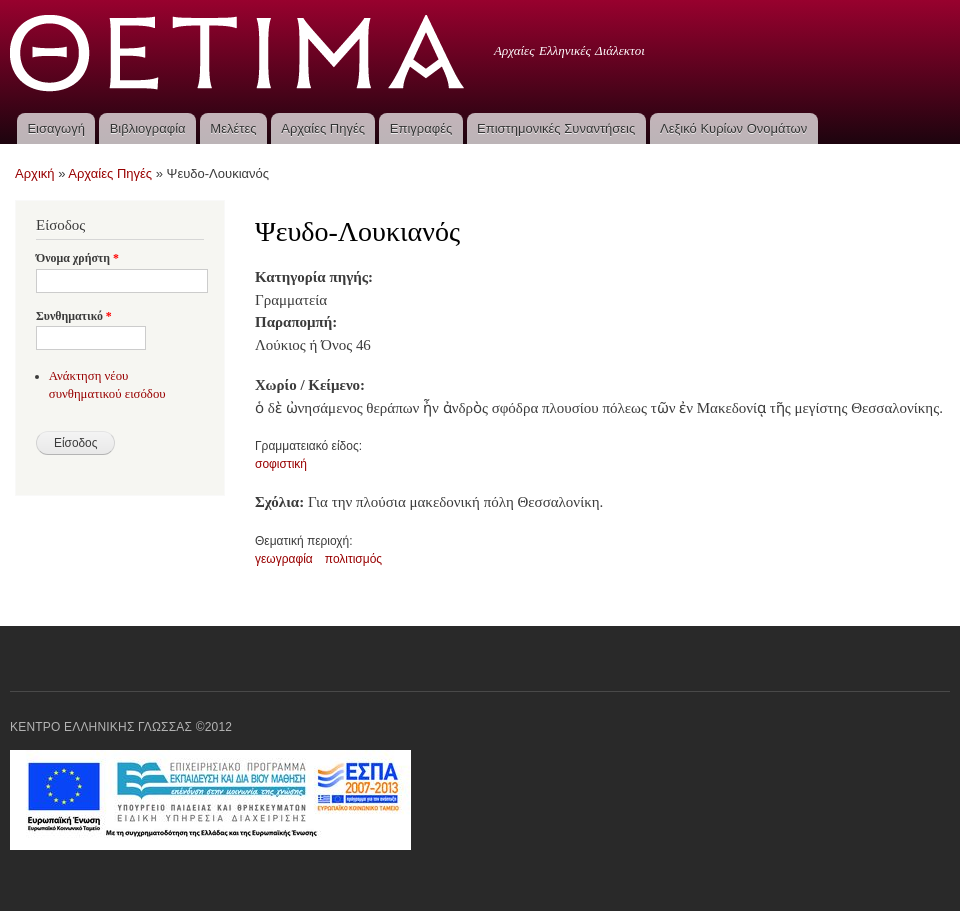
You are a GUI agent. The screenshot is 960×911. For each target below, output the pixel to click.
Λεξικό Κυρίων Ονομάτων (733, 128)
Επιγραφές (421, 128)
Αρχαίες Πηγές (323, 128)
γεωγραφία (284, 559)
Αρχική (35, 173)
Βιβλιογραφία (148, 128)
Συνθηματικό (74, 316)
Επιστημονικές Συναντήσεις (556, 128)
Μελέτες (233, 128)
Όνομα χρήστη (77, 258)
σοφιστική (281, 464)
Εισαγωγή (55, 128)
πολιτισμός (353, 559)
